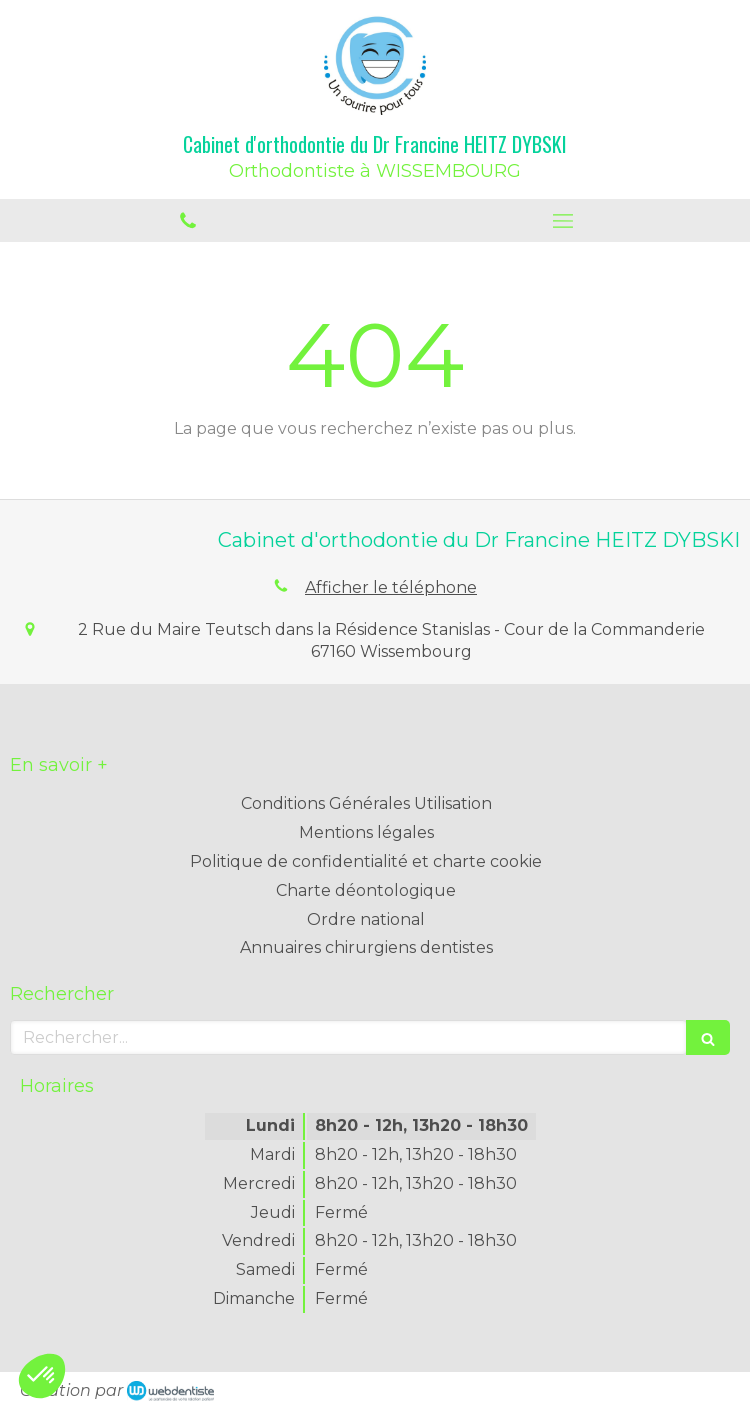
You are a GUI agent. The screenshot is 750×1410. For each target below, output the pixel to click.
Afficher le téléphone (391, 587)
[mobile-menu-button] (562, 221)
